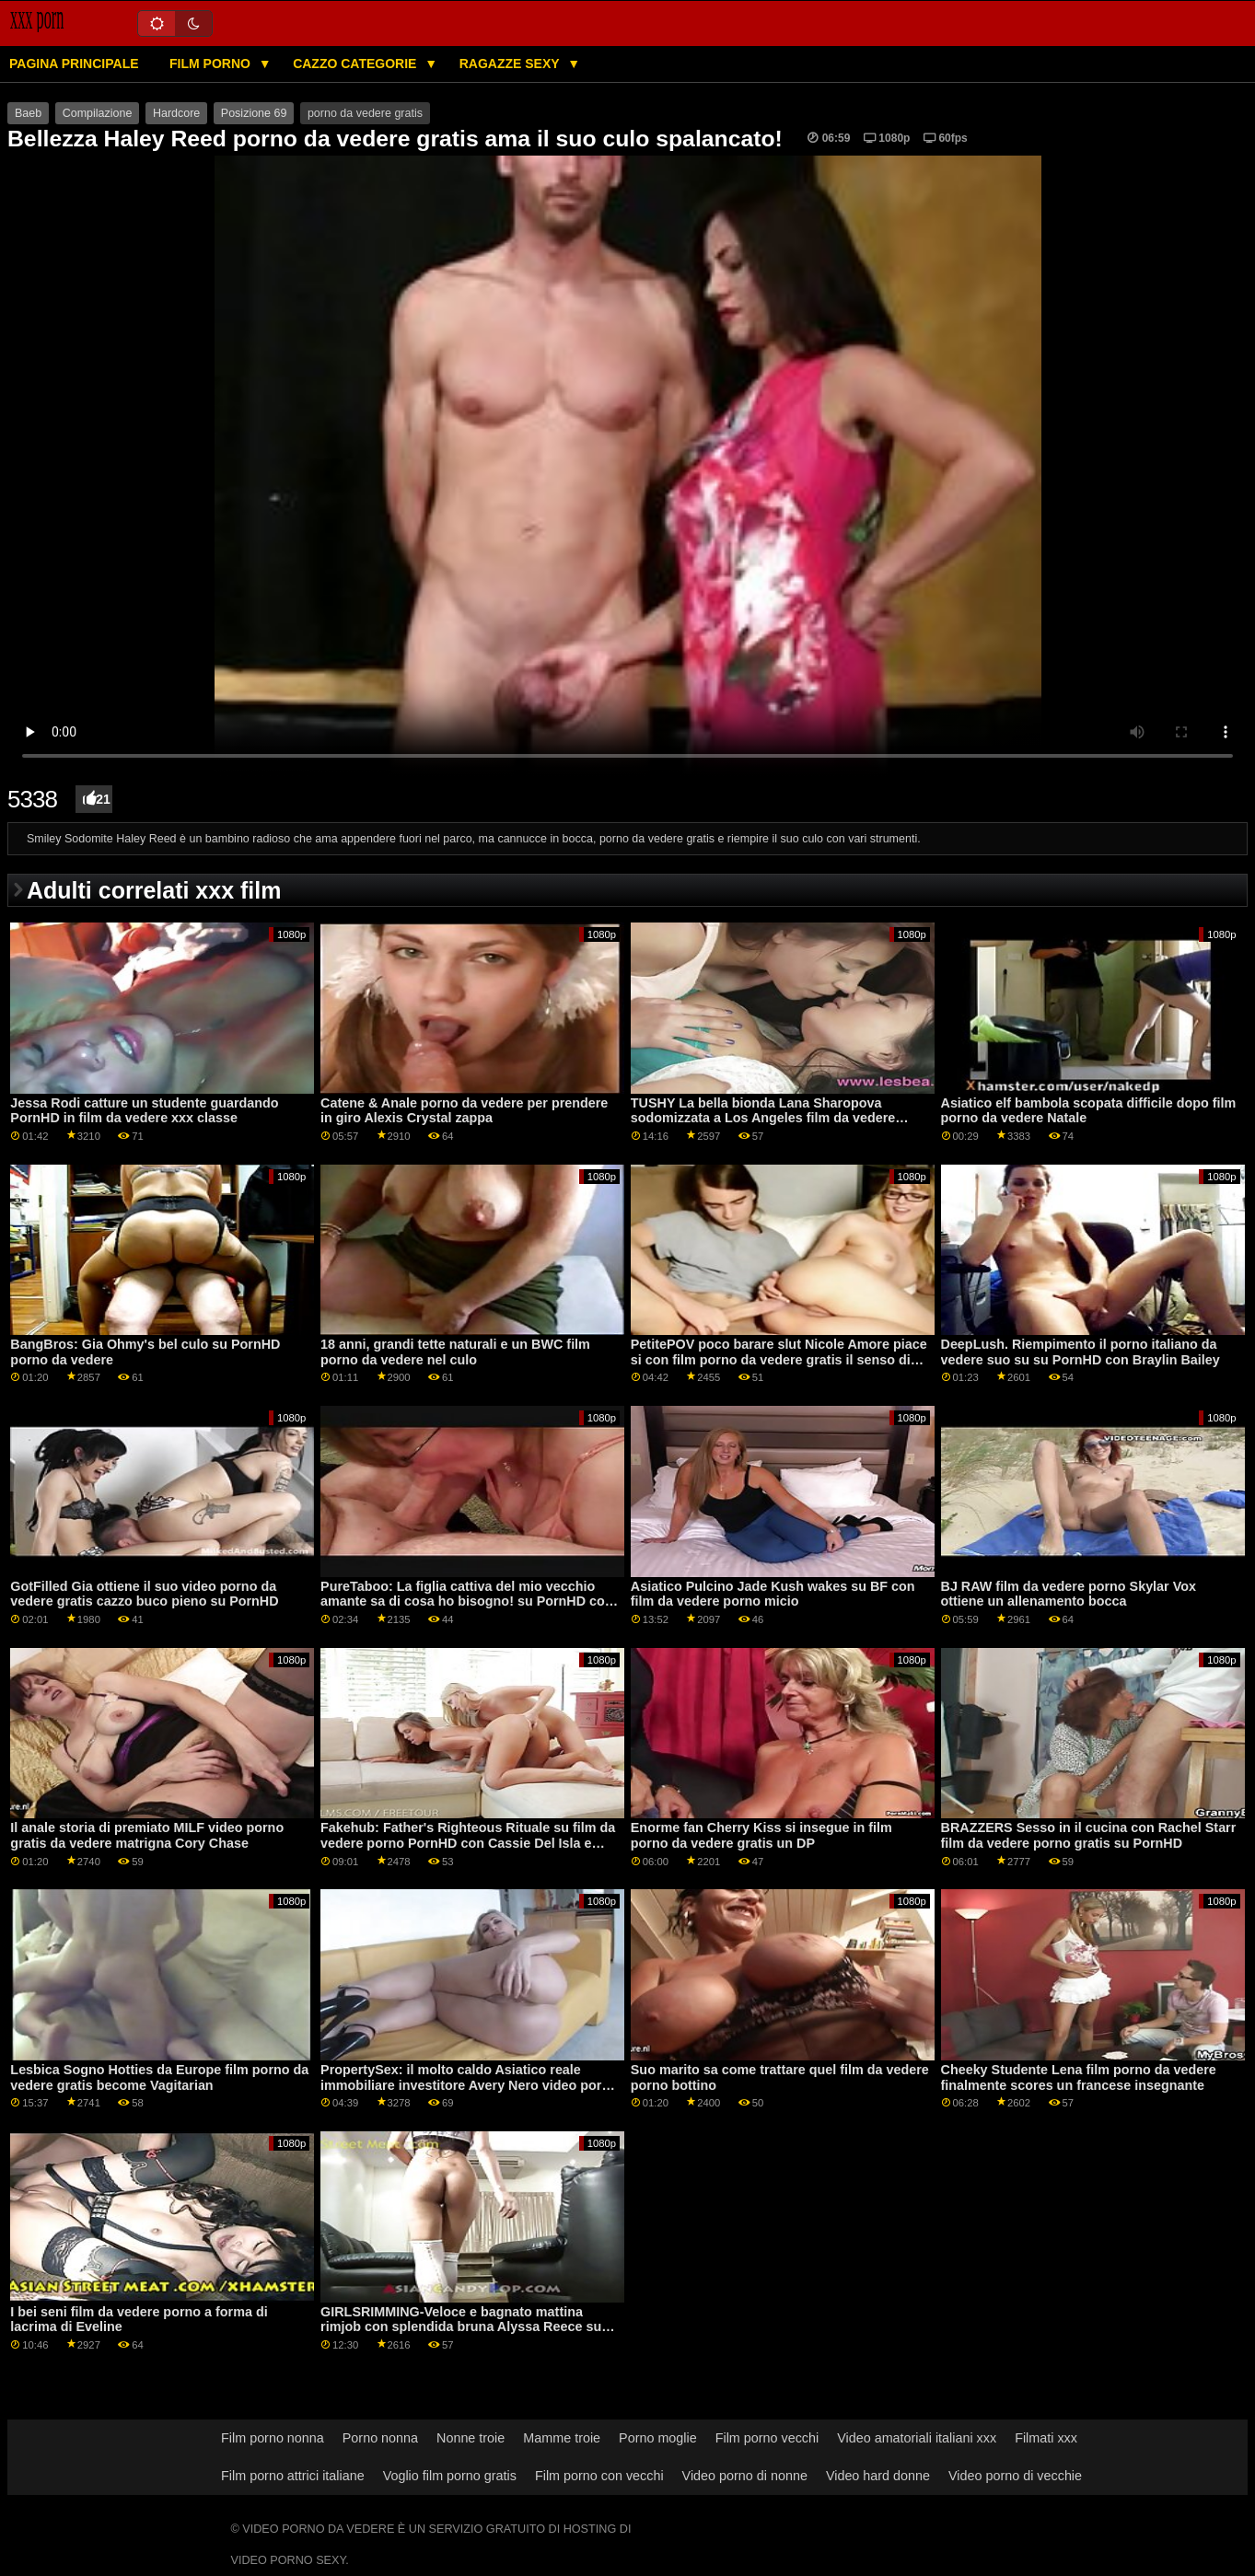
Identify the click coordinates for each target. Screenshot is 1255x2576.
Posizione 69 (254, 113)
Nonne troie (470, 2438)
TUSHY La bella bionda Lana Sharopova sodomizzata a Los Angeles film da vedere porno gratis (763, 1118)
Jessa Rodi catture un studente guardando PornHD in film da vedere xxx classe (144, 1111)
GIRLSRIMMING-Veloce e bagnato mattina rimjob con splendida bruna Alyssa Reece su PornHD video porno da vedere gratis (460, 2327)
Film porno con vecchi (599, 2475)
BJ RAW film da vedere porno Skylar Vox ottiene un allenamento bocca (1068, 1594)
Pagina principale (74, 63)
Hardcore (176, 113)
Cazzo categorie (356, 63)
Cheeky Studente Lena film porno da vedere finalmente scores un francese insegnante (1078, 2077)
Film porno (211, 63)
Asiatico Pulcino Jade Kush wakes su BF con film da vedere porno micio (773, 1594)
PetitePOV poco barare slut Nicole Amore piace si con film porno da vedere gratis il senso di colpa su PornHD (779, 1359)
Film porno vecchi (767, 2438)
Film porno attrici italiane (293, 2475)
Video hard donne (878, 2475)
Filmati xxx (1046, 2438)
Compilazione (98, 113)
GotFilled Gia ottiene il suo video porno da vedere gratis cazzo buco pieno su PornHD (144, 1594)
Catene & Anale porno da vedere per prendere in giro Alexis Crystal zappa (464, 1111)
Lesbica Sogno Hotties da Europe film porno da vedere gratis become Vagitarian (159, 2077)
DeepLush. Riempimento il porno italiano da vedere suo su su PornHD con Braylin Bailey (1080, 1352)
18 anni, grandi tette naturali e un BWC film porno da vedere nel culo (455, 1352)
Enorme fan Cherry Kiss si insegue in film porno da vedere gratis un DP (761, 1835)
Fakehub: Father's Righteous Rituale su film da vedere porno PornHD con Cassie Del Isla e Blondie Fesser (467, 1842)
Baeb (28, 113)
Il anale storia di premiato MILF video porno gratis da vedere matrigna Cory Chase (147, 1835)
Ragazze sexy (511, 63)
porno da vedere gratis (365, 113)
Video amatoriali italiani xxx (916, 2438)
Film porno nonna (272, 2438)
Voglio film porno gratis (450, 2475)
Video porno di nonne (745, 2475)
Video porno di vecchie (1015, 2475)
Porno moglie (658, 2438)
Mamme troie (561, 2438)
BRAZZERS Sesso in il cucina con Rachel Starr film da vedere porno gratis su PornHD (1089, 1835)
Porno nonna (380, 2438)
